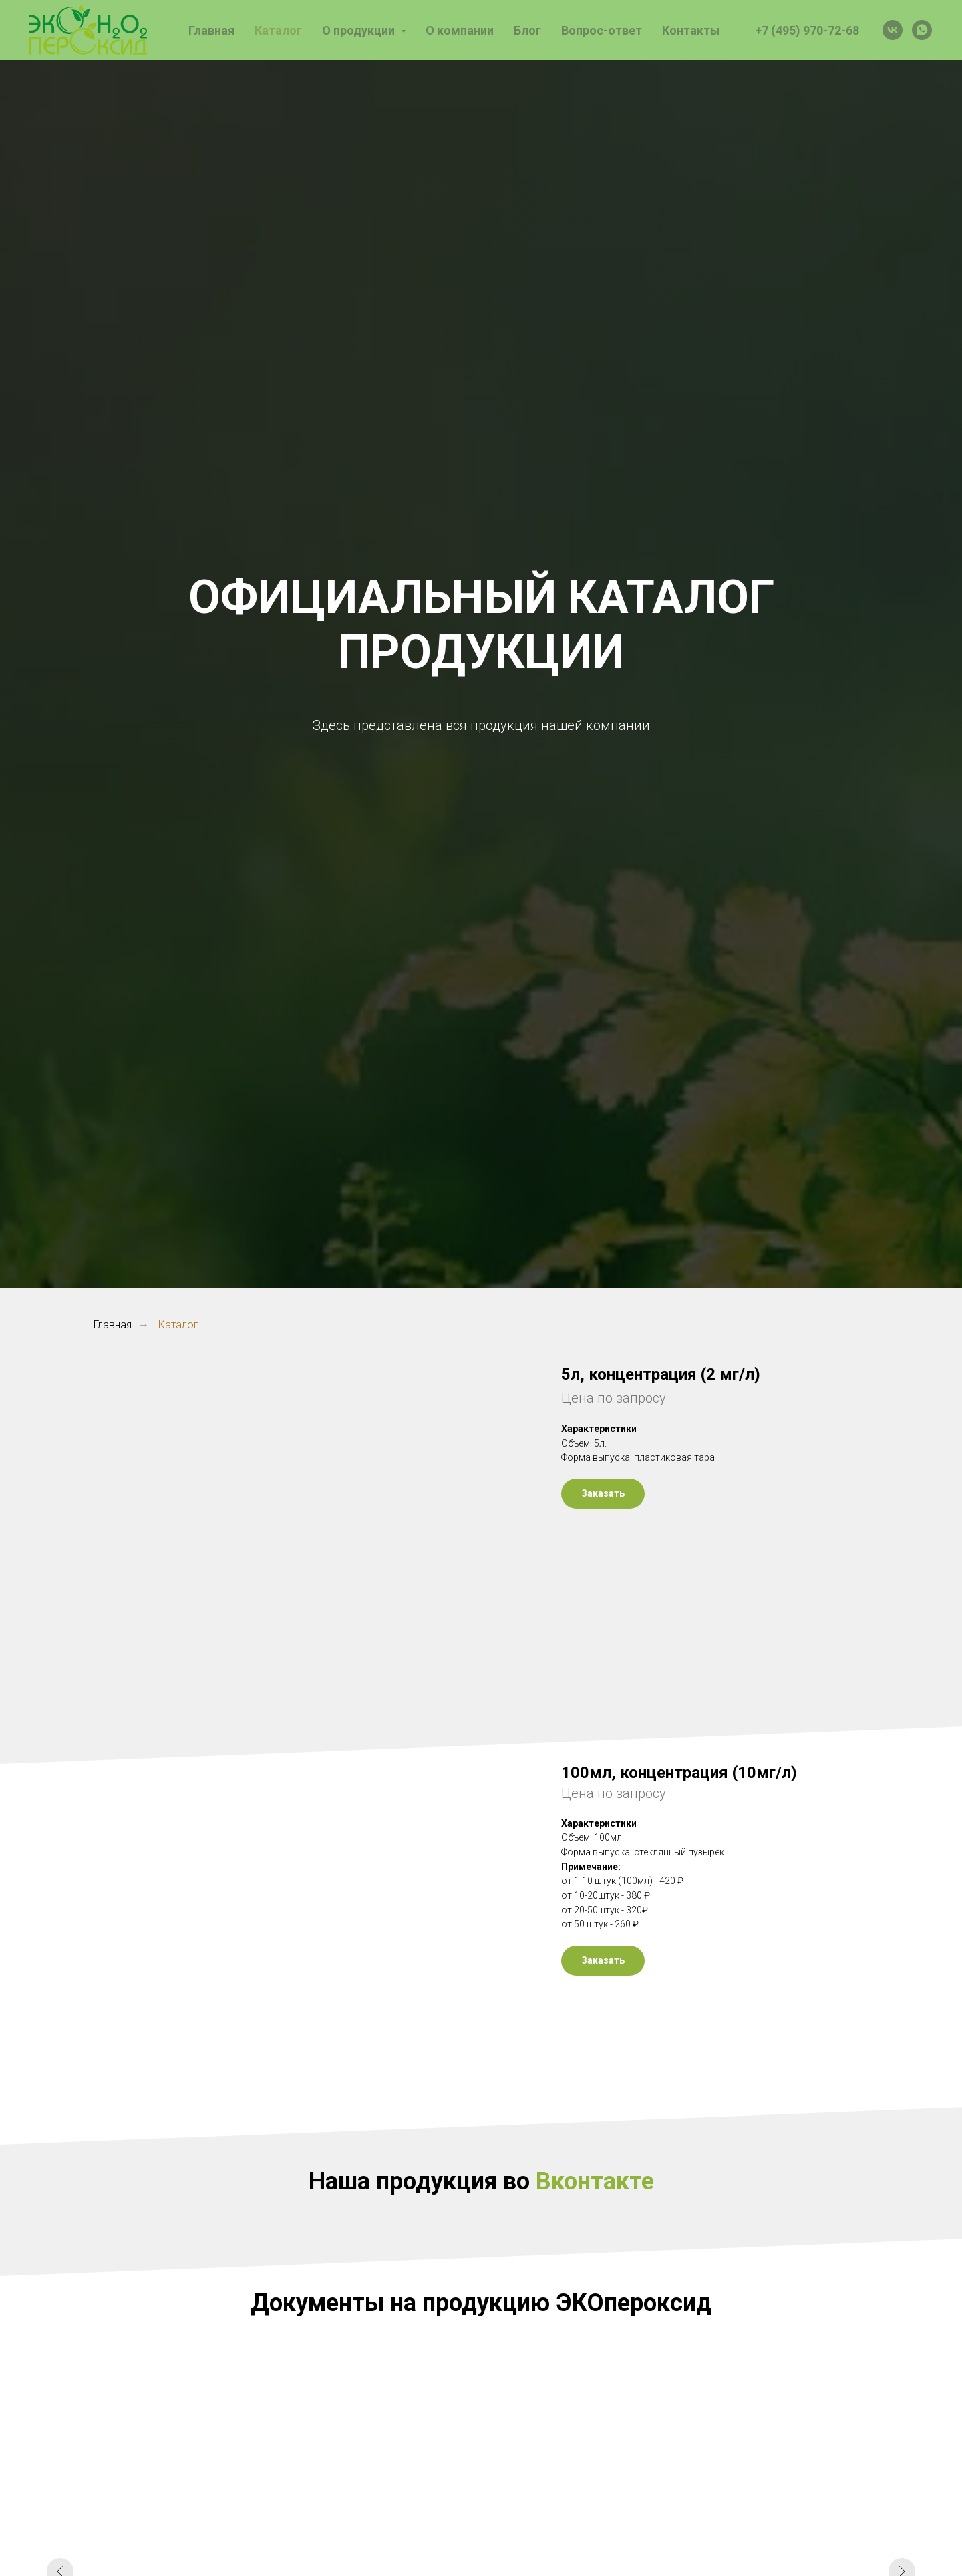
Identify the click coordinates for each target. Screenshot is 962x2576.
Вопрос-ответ (601, 30)
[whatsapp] (922, 30)
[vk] (893, 30)
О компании (460, 30)
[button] (603, 1494)
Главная (211, 30)
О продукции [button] (359, 30)
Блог (527, 30)
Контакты (691, 30)
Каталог (278, 30)
